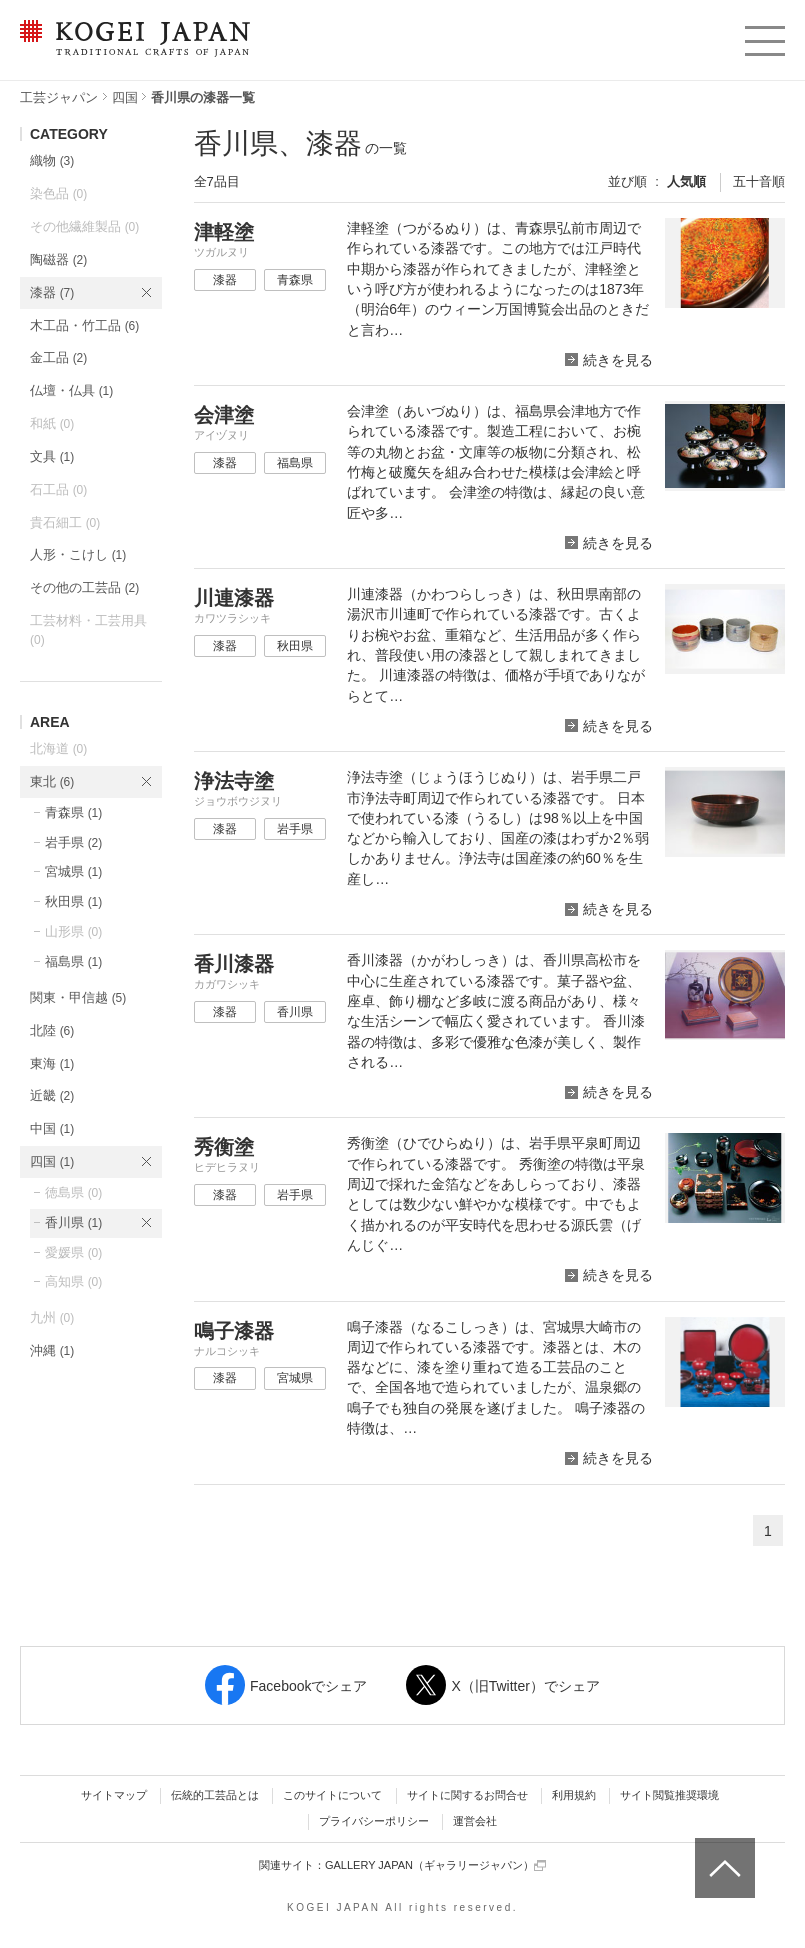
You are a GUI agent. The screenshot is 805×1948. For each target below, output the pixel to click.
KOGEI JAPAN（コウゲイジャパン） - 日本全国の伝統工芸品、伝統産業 (131, 50)
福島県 (73, 961)
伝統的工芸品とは (215, 1795)
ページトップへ (722, 1853)
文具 (52, 456)
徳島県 (73, 1192)
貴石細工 (65, 522)
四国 (125, 97)
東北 (52, 781)
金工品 (58, 357)
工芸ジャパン (59, 97)
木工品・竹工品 (84, 325)
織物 (52, 160)
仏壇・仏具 (71, 390)
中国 (52, 1128)
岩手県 (73, 842)
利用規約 (574, 1795)
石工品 (58, 489)
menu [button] (763, 36)
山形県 (73, 931)
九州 (52, 1317)
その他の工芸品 (84, 587)
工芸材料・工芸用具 (88, 630)
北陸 (52, 1030)
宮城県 (73, 871)
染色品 (58, 193)
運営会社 (475, 1821)
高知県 (73, 1281)
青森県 (73, 812)
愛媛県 (73, 1252)
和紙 (52, 423)
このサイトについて (332, 1795)
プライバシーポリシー (374, 1821)
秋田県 (73, 901)
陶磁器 (58, 259)
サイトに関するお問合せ (467, 1795)
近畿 (52, 1095)
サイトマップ (114, 1795)
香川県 (73, 1222)
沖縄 (52, 1350)
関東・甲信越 (78, 997)
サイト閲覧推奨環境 (669, 1795)
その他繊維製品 (84, 226)
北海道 (58, 748)
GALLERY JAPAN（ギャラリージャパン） (435, 1865)
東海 (52, 1063)
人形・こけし (78, 554)
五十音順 (759, 181)
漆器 (52, 292)
